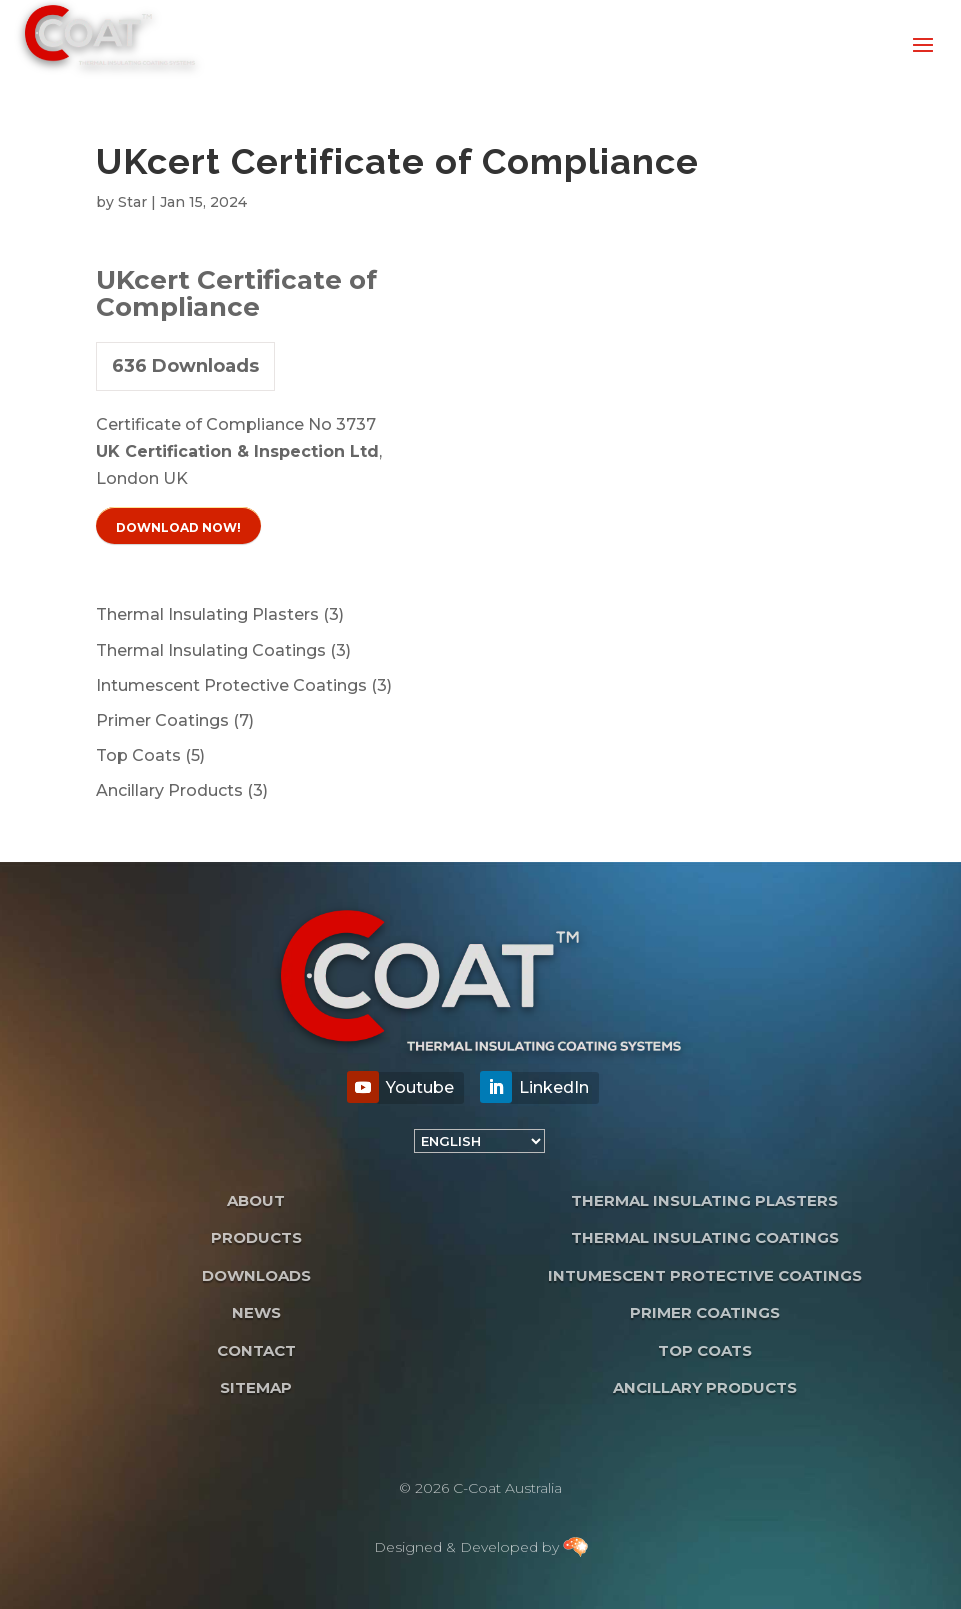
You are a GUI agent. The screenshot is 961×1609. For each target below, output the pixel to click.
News (256, 1312)
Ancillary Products (705, 1387)
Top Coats (705, 1350)
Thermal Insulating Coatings (705, 1237)
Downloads (256, 1275)
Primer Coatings (705, 1312)
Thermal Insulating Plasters (704, 1200)
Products (256, 1237)
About (256, 1200)
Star (132, 202)
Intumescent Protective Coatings (705, 1275)
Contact (256, 1350)
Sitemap (256, 1387)
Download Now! (178, 527)
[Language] (479, 1141)
